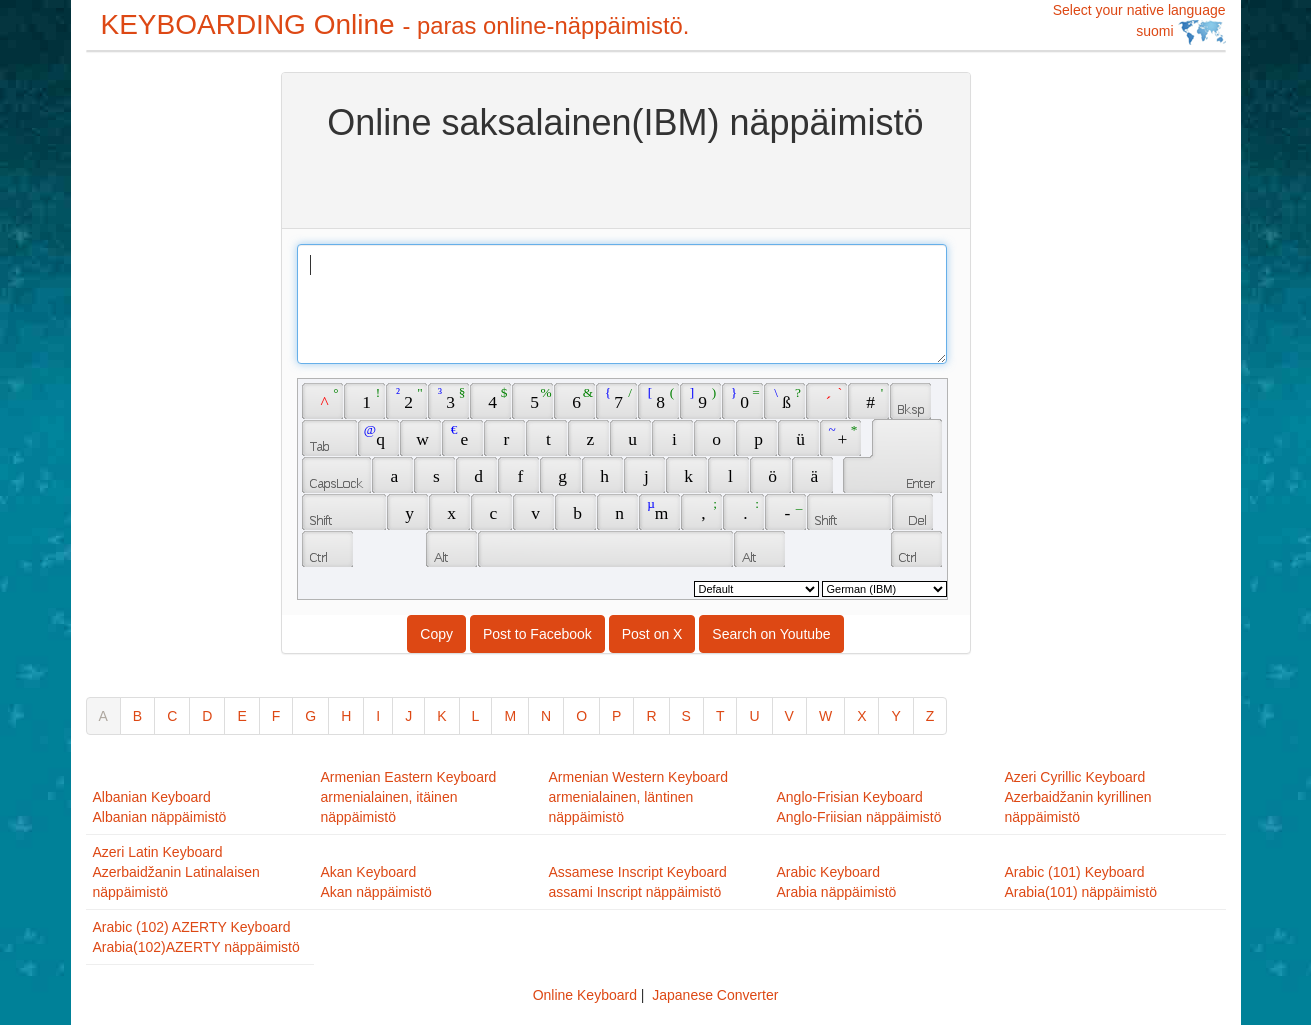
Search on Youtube (771, 634)
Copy (436, 634)
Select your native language (1139, 23)
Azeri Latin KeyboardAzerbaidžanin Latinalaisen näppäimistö (176, 872)
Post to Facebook (537, 634)
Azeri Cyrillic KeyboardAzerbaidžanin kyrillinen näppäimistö (1078, 797)
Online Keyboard (585, 995)
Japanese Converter (715, 995)
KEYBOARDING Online (395, 24)
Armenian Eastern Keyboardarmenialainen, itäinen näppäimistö (409, 797)
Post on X (652, 634)
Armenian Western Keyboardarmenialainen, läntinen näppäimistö (639, 797)
